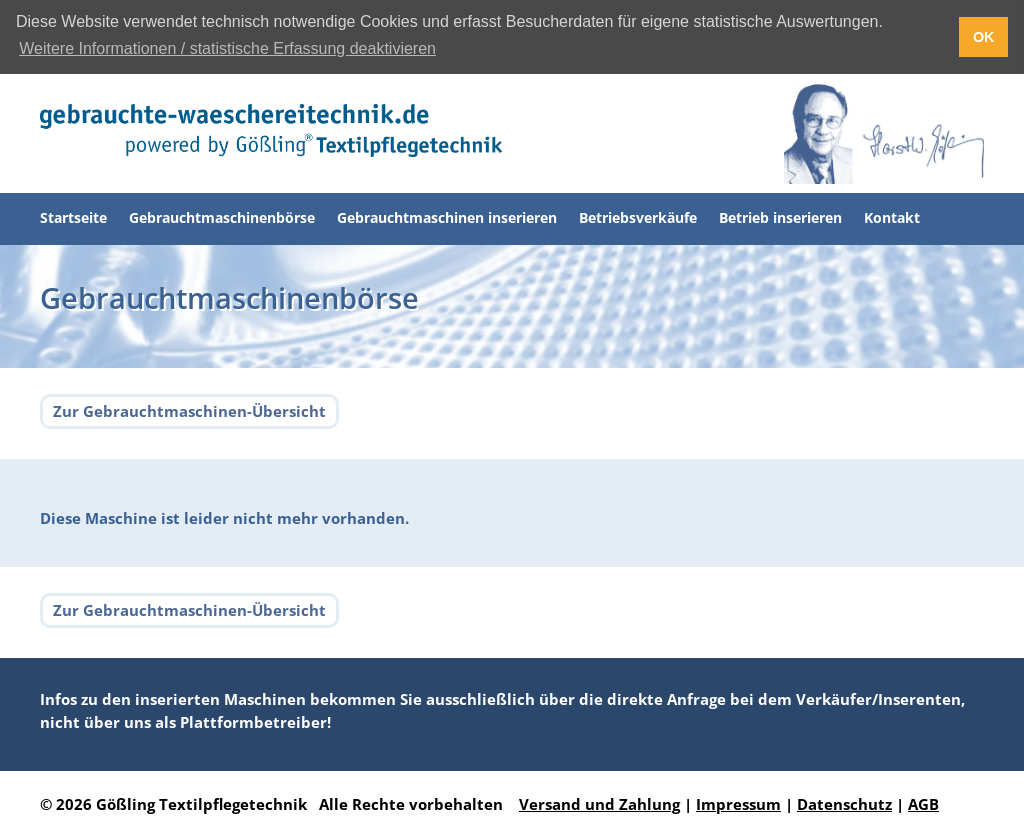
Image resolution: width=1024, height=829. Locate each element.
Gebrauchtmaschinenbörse (222, 217)
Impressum (738, 804)
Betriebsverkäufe (638, 217)
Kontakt (892, 217)
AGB (923, 804)
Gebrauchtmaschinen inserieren (447, 217)
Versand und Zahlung (599, 804)
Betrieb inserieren (780, 217)
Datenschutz (844, 804)
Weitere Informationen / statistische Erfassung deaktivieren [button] (227, 48)
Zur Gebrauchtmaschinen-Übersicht (189, 411)
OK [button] (984, 37)
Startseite (73, 217)
